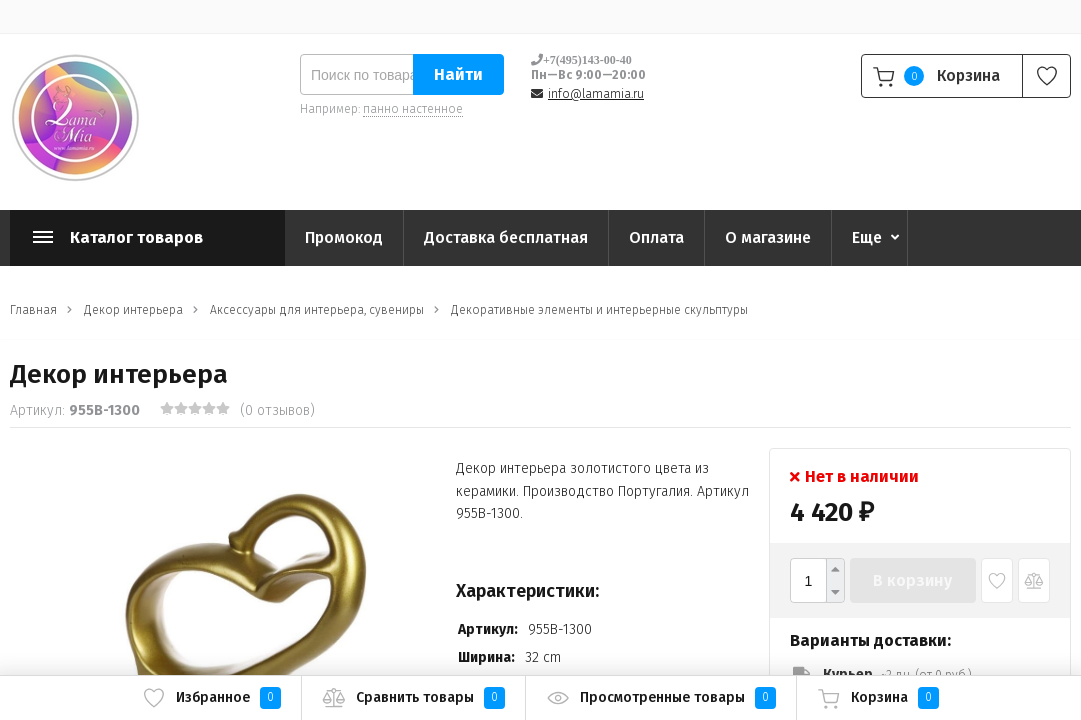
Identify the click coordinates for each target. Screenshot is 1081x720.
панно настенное (413, 109)
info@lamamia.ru (596, 94)
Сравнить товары (413, 698)
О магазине (768, 237)
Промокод (344, 237)
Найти (458, 74)
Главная (33, 310)
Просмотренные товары (661, 698)
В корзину (912, 580)
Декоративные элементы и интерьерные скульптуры (599, 310)
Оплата (656, 237)
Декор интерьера (133, 310)
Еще (867, 237)
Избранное (211, 698)
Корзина (878, 698)
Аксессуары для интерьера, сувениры (317, 310)
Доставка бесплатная (506, 237)
